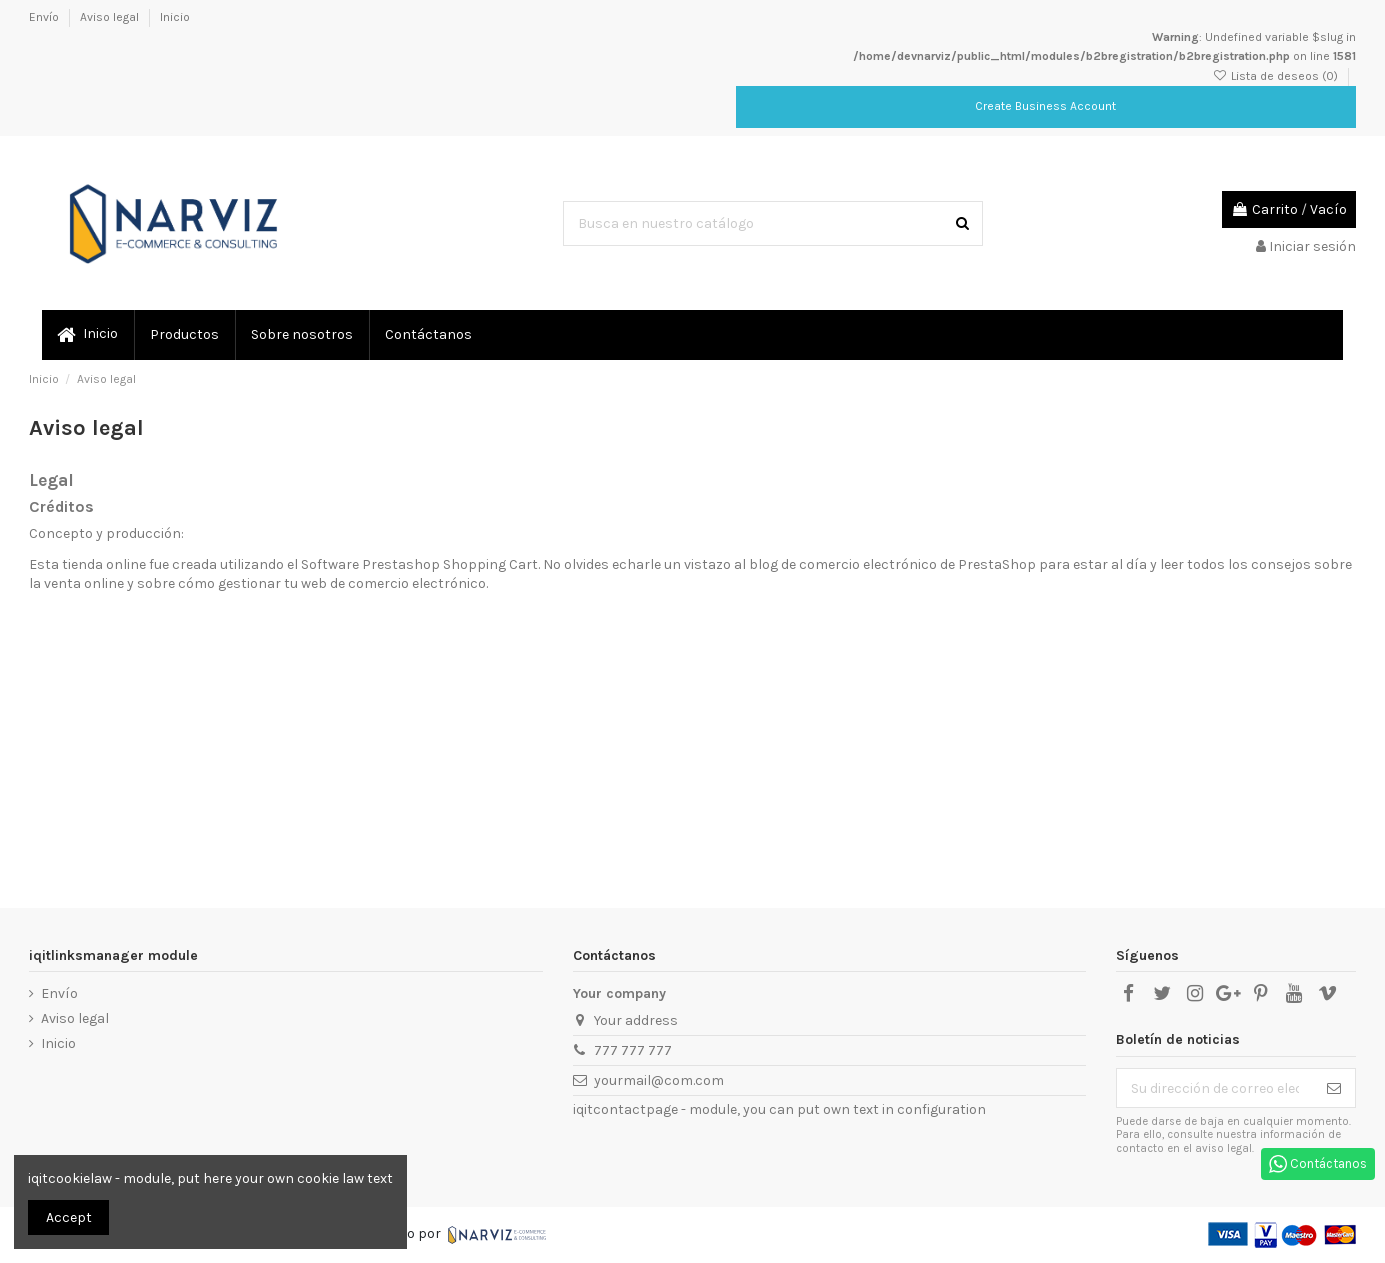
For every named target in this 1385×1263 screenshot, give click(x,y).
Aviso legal (111, 17)
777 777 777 (633, 1050)
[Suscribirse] (1334, 1088)
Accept (69, 1217)
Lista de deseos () (1277, 76)
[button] (183, 335)
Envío (45, 17)
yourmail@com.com (659, 1080)
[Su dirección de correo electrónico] (1215, 1088)
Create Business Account (1045, 106)
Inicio (175, 17)
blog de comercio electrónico (843, 564)
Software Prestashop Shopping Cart (419, 564)
